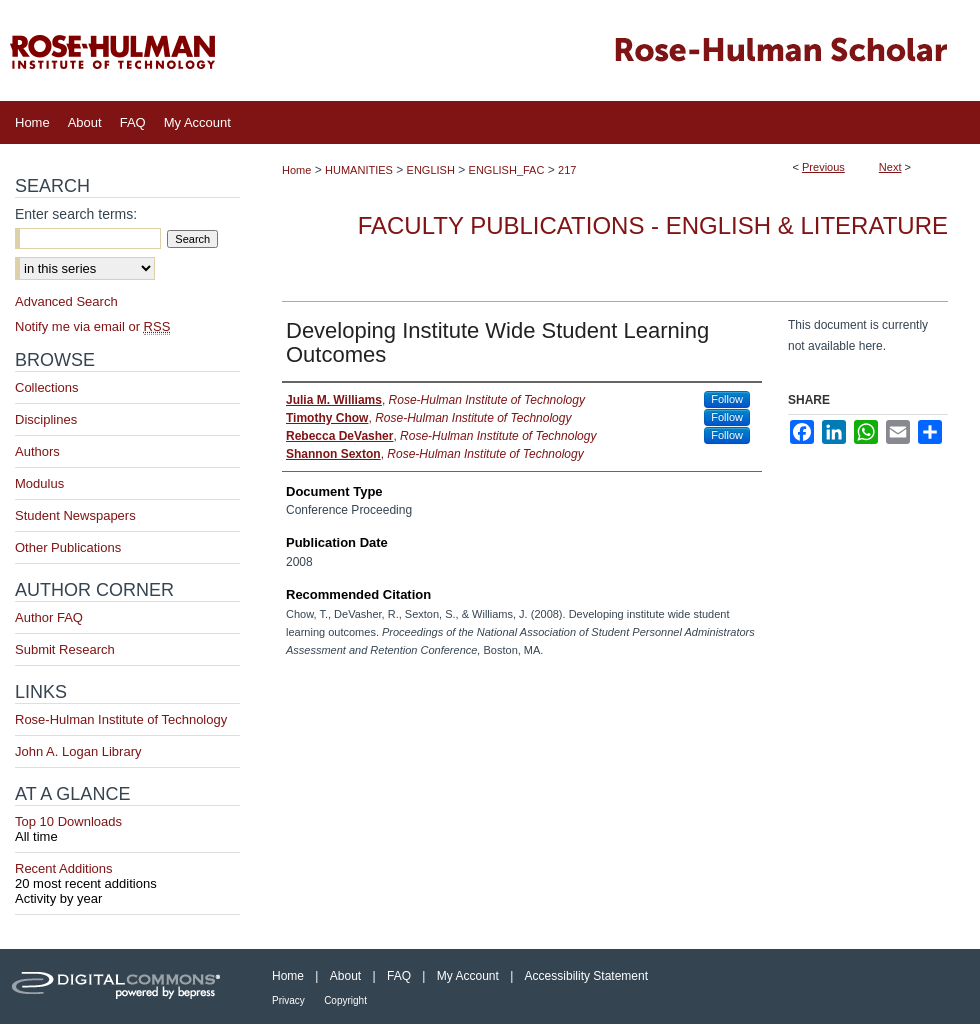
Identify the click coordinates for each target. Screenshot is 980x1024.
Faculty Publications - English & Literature (653, 225)
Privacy (288, 1000)
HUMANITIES (359, 170)
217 (567, 170)
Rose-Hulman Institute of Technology (121, 719)
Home (296, 170)
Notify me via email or (92, 326)
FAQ (399, 976)
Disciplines (46, 419)
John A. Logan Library (78, 751)
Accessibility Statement (586, 976)
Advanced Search (66, 301)
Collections (47, 387)
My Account (468, 976)
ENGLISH (431, 170)
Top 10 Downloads (127, 829)
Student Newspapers (75, 515)
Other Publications (68, 547)
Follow (727, 399)
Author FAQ (49, 617)
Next (890, 167)
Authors (37, 451)
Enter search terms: (76, 214)
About (345, 976)
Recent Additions (127, 876)
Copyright (345, 1000)
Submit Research (65, 649)
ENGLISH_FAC (507, 170)
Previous (823, 167)
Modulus (39, 483)
